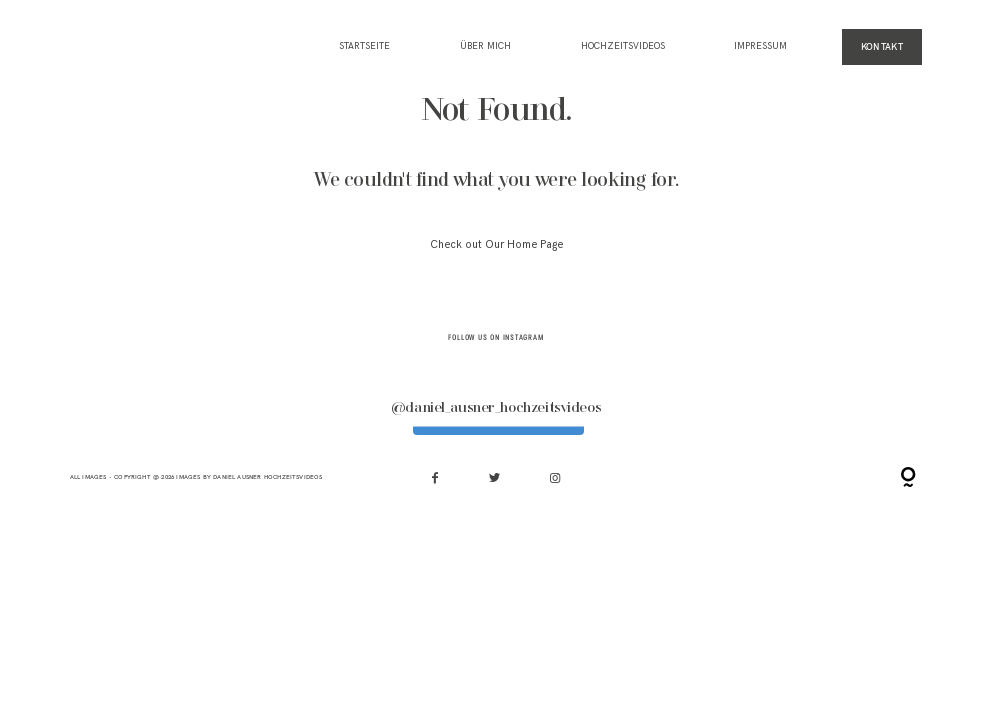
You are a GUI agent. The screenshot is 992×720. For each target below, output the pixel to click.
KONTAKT (882, 46)
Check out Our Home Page (496, 244)
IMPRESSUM (760, 47)
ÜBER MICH (485, 47)
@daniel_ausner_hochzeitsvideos (496, 408)
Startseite (364, 47)
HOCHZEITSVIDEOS (623, 47)
